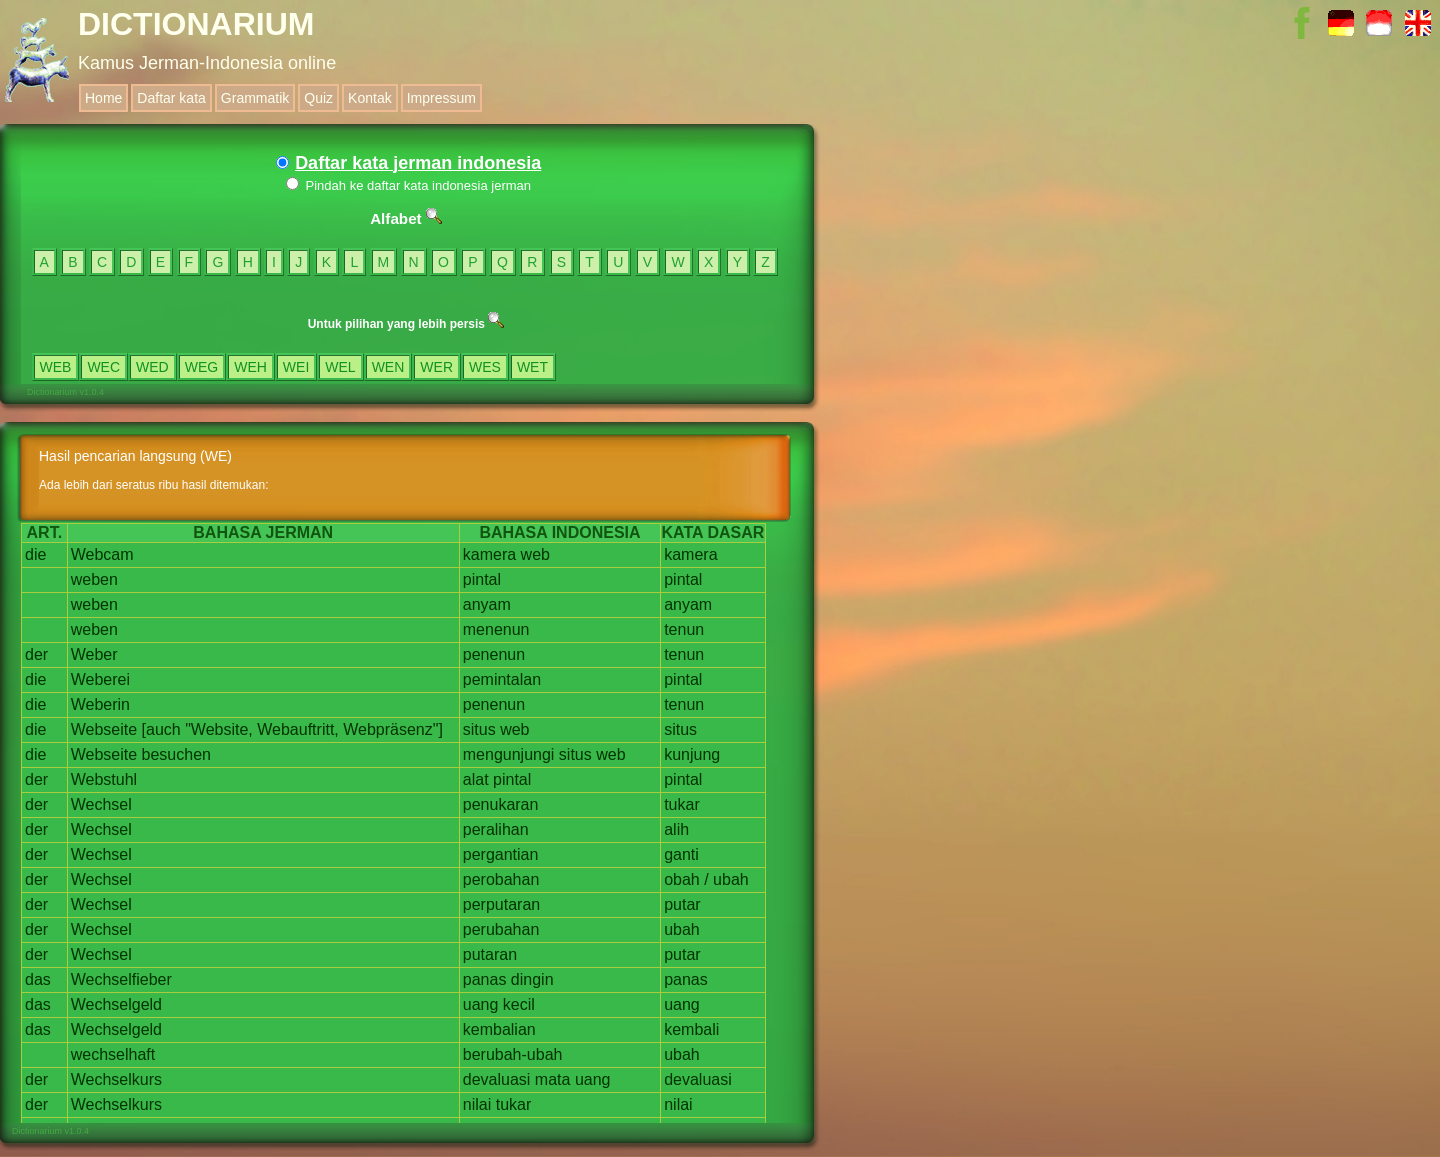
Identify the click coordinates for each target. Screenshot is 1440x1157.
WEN (388, 367)
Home (103, 98)
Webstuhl (104, 779)
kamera (489, 554)
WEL (340, 367)
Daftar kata (171, 98)
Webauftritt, (298, 729)
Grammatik (255, 98)
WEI (296, 367)
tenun (684, 629)
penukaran (501, 804)
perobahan (501, 879)
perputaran (501, 904)
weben (94, 579)
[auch (161, 729)
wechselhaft (113, 1054)
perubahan (501, 929)
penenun (494, 654)
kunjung (692, 754)
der (36, 654)
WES (485, 367)
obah (682, 879)
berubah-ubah (513, 1054)
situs (479, 729)
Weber (94, 654)
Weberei (100, 679)
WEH (250, 367)
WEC (103, 367)
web (535, 554)
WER (436, 367)
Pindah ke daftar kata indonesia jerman (408, 185)
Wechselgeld (116, 1004)
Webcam (102, 554)
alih (676, 829)
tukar (682, 804)
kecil (519, 1004)
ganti (681, 854)
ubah (731, 879)
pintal (482, 579)
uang (481, 1004)
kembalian (499, 1029)
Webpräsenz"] (393, 729)
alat (476, 779)
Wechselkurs (116, 1079)
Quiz (318, 98)
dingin (532, 979)
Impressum (441, 98)
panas (485, 979)
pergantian (501, 854)
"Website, (219, 729)
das (38, 979)
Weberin (100, 704)
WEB (56, 367)
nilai (477, 1104)
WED (152, 367)
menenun (496, 629)
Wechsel (101, 804)
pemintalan (502, 679)
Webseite (104, 729)
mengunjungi (509, 754)
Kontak (370, 98)
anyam (487, 604)
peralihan (496, 829)
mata (553, 1079)
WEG (201, 367)
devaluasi (497, 1079)
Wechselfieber (121, 979)
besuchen (176, 754)
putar (682, 904)
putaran (490, 954)
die (35, 554)
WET (532, 367)
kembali (691, 1029)
